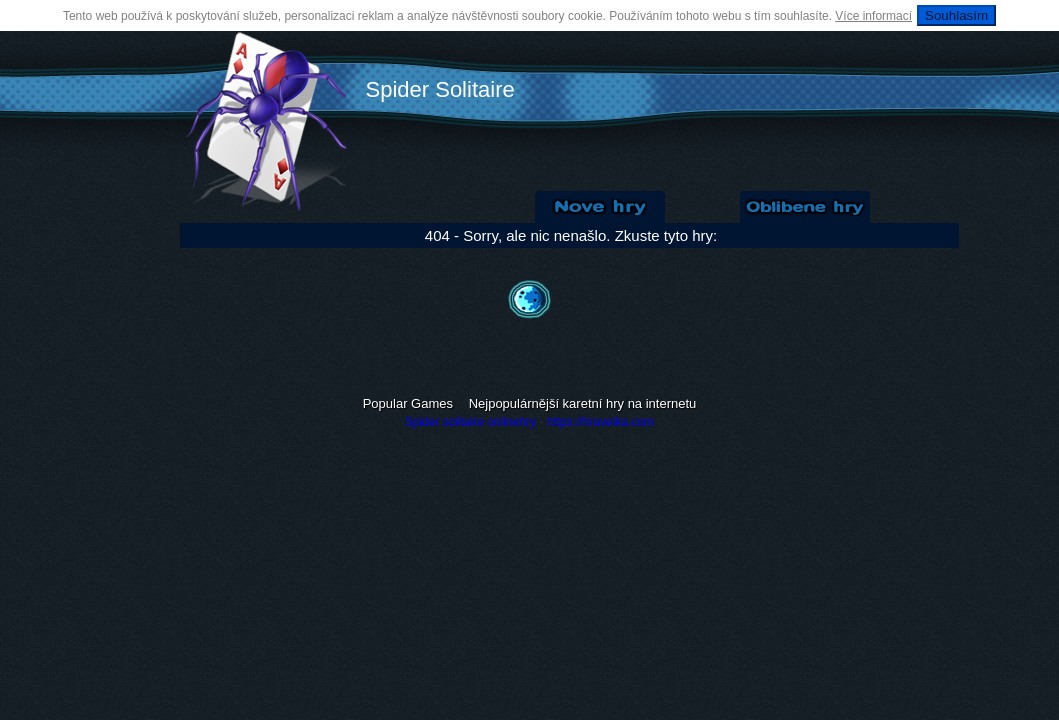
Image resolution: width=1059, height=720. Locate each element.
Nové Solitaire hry (600, 207)
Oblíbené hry (805, 207)
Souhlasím (956, 15)
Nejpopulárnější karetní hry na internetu (583, 403)
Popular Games (408, 403)
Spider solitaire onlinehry (470, 422)
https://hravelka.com (600, 422)
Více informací (873, 16)
